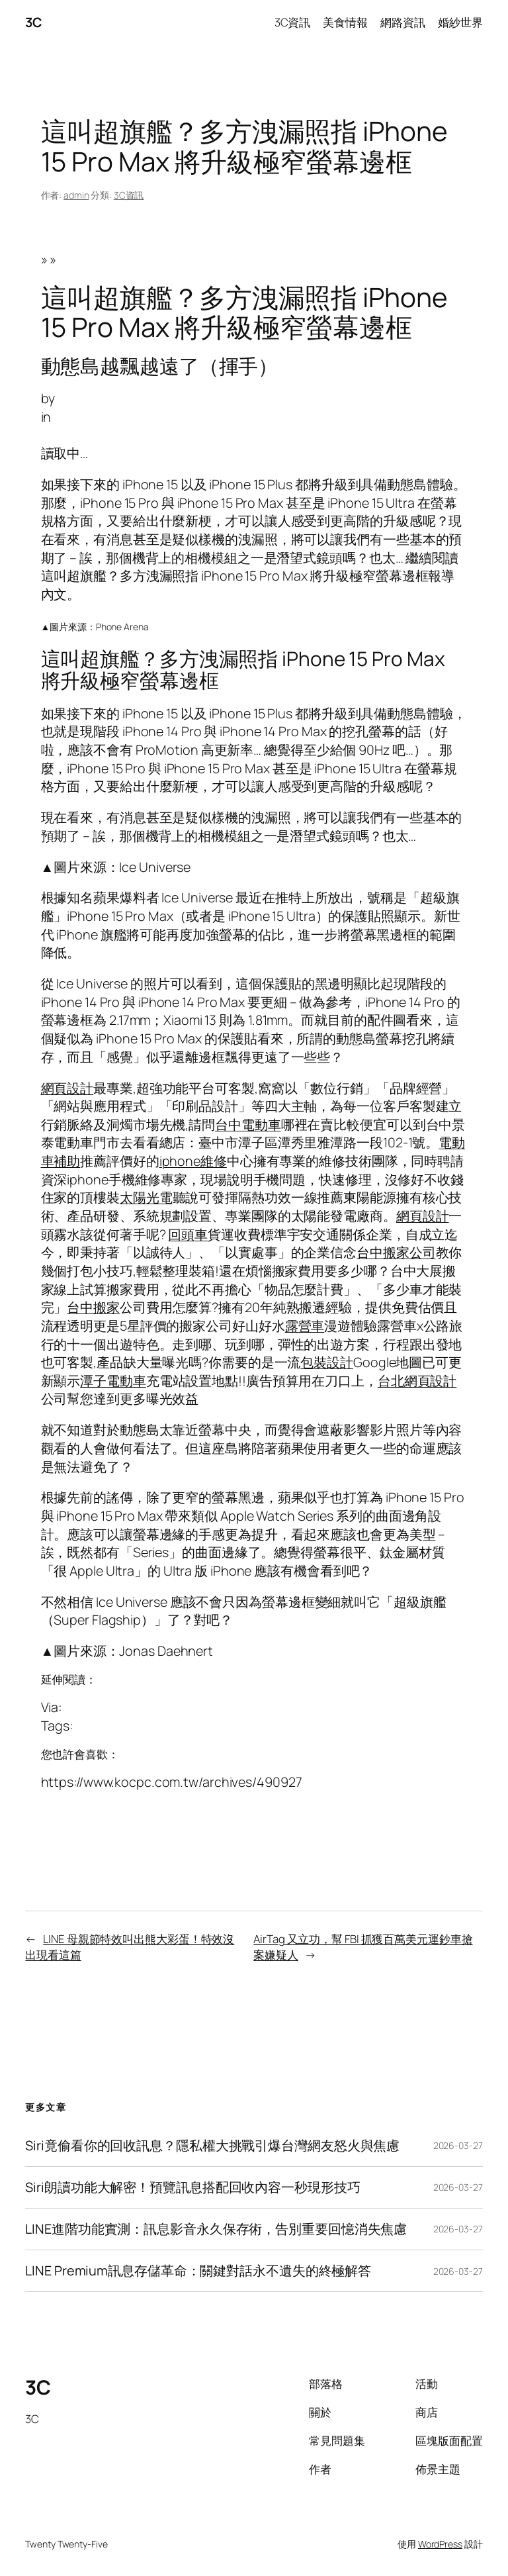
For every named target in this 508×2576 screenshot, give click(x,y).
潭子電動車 (113, 1381)
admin (76, 195)
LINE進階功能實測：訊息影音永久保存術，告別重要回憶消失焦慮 (216, 2229)
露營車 (305, 1326)
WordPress (440, 2544)
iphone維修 (193, 1161)
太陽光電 (146, 1197)
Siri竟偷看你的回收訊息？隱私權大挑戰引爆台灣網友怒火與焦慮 (212, 2145)
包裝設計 (326, 1362)
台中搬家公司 (396, 1252)
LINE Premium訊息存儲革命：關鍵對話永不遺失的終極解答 (198, 2271)
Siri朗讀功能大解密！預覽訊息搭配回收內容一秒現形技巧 (192, 2187)
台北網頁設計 (417, 1381)
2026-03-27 (458, 2145)
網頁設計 (67, 1088)
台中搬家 (93, 1307)
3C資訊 (129, 195)
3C (33, 22)
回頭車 (188, 1234)
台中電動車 (248, 1124)
